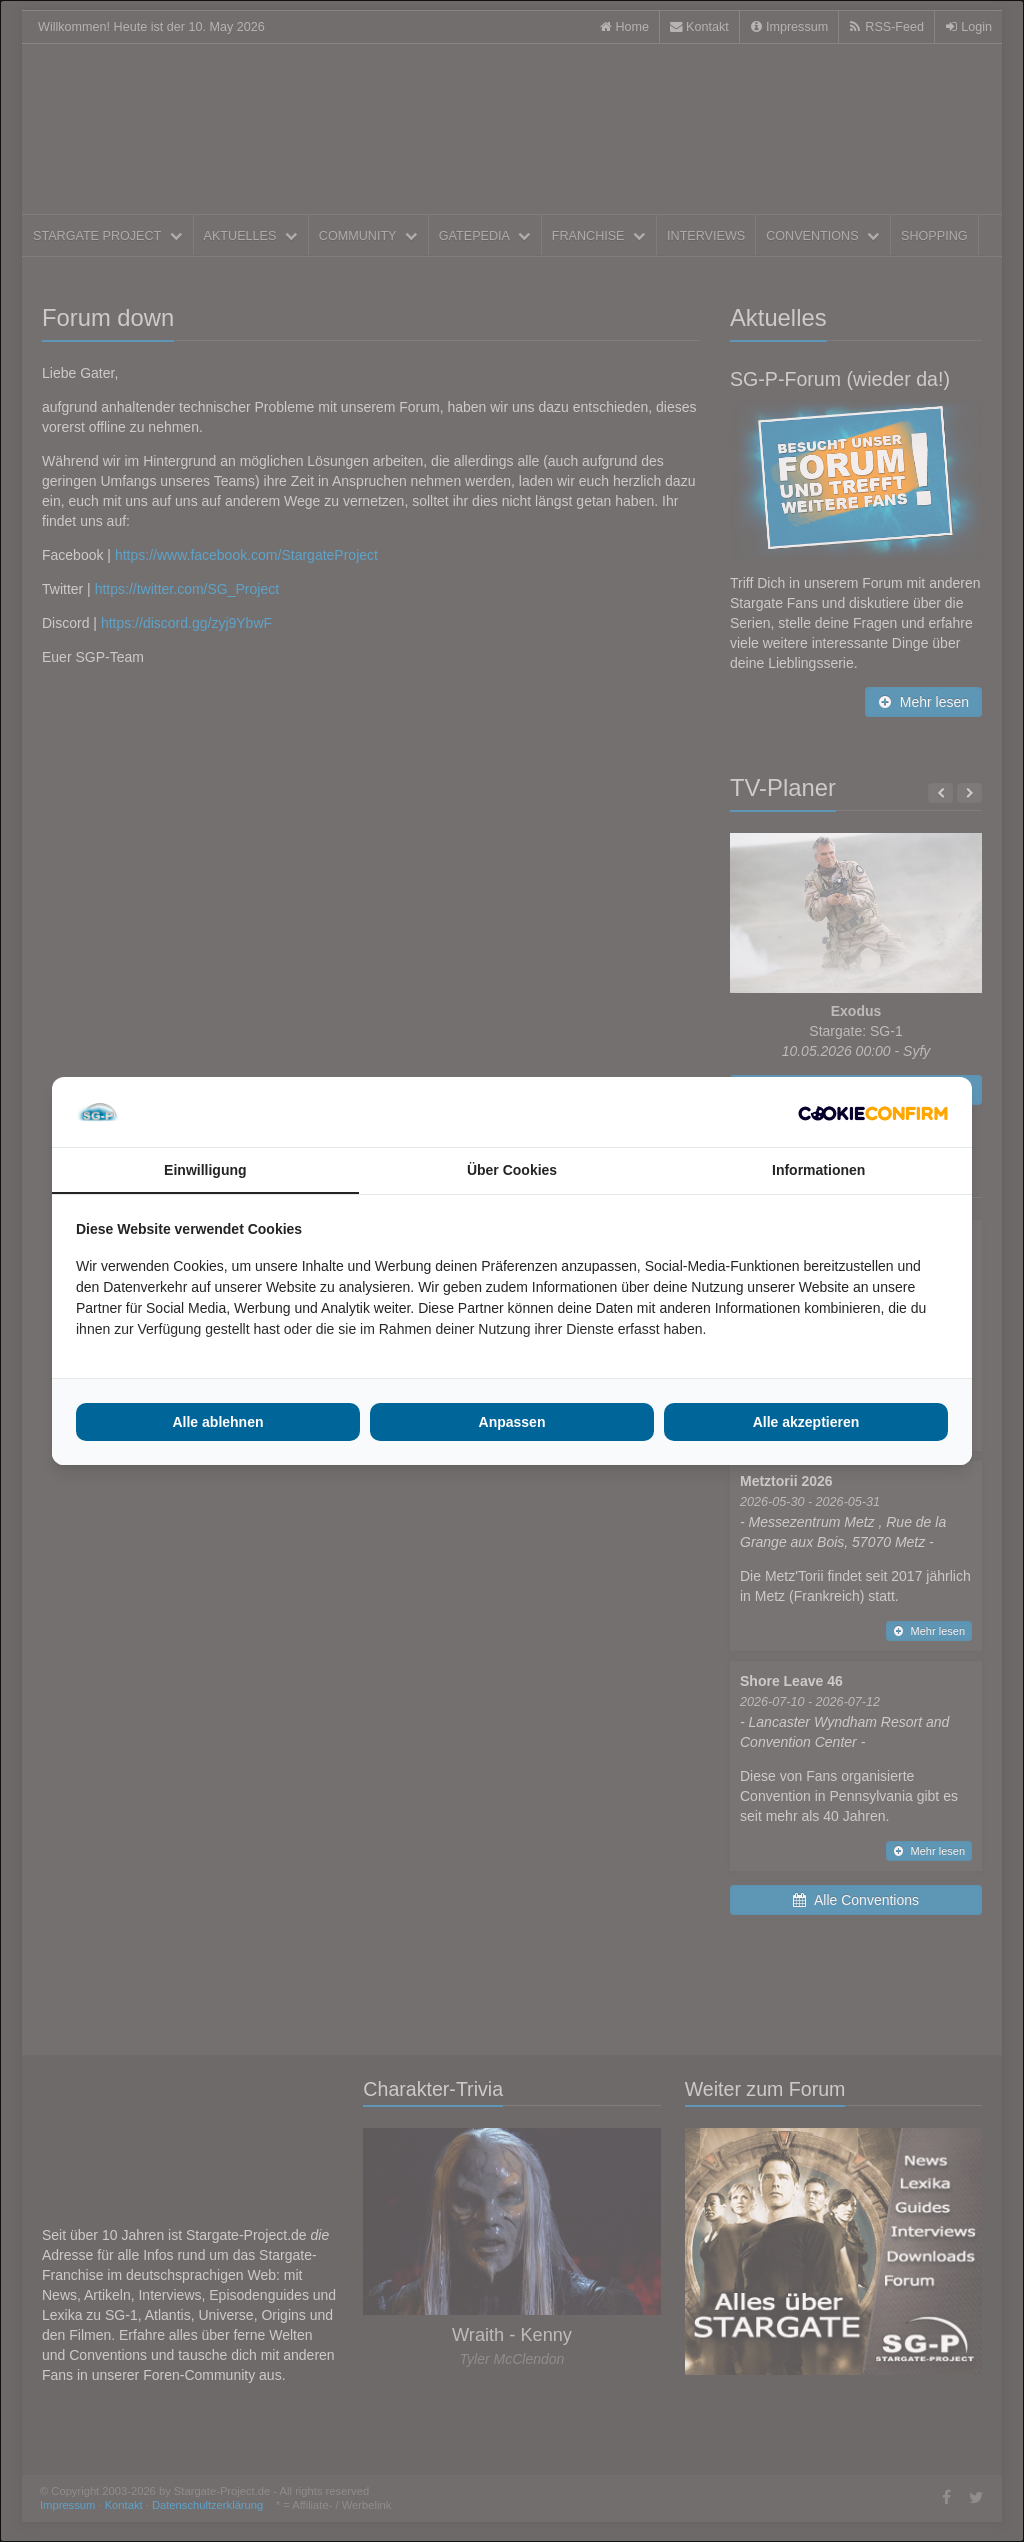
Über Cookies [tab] (512, 1170)
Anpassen (512, 1422)
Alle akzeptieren (806, 1422)
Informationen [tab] (818, 1170)
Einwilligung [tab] (205, 1170)
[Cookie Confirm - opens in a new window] (873, 1112)
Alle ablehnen (217, 1422)
